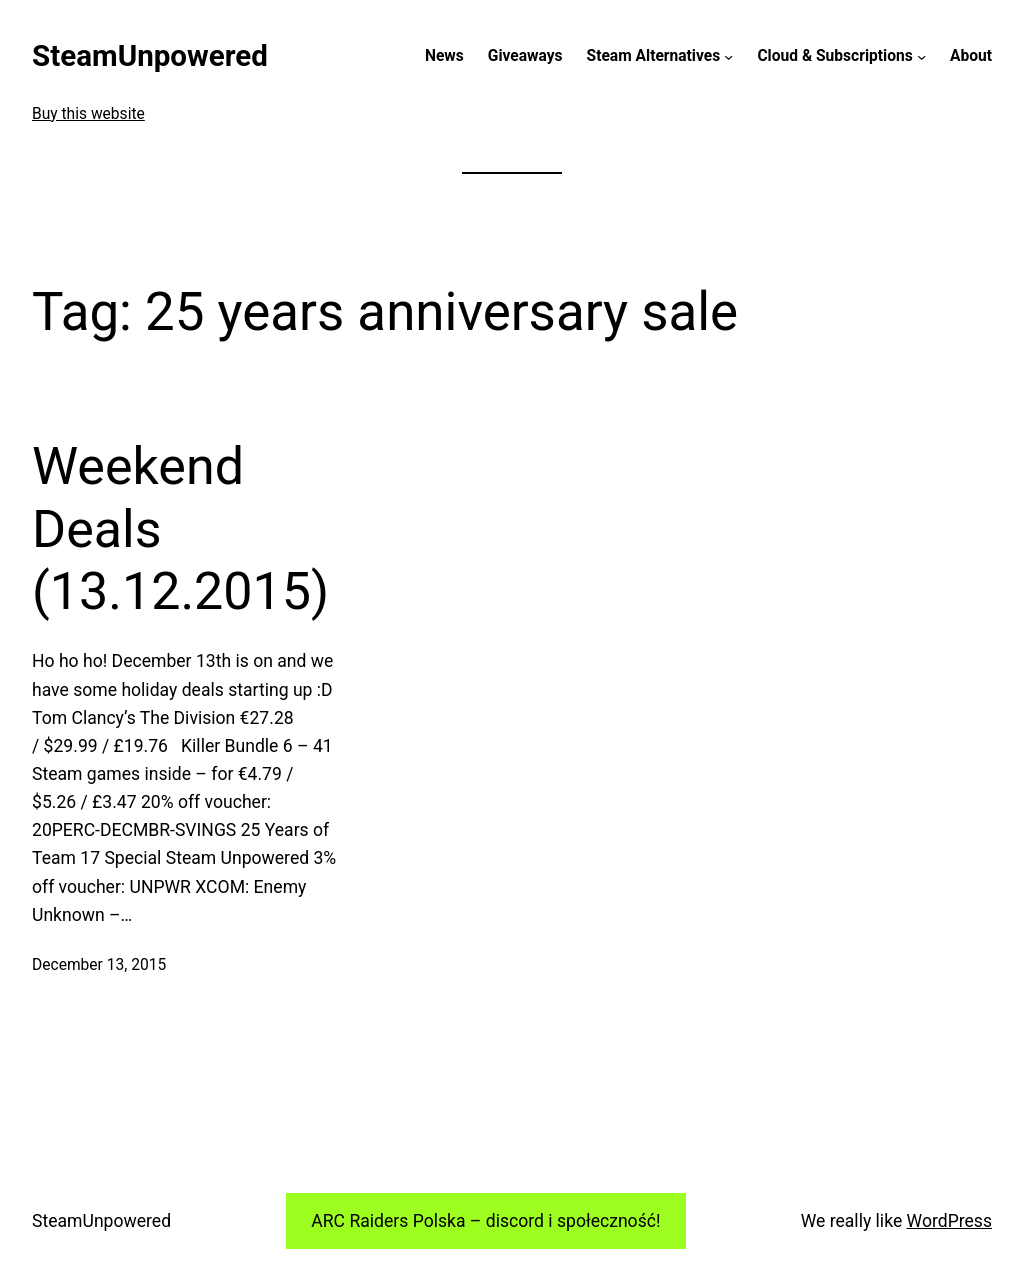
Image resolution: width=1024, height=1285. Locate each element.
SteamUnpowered (150, 56)
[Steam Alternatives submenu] (728, 56)
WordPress (949, 1221)
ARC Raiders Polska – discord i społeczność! (485, 1221)
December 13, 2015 (99, 965)
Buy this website (88, 114)
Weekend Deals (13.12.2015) (180, 529)
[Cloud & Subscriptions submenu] (921, 56)
